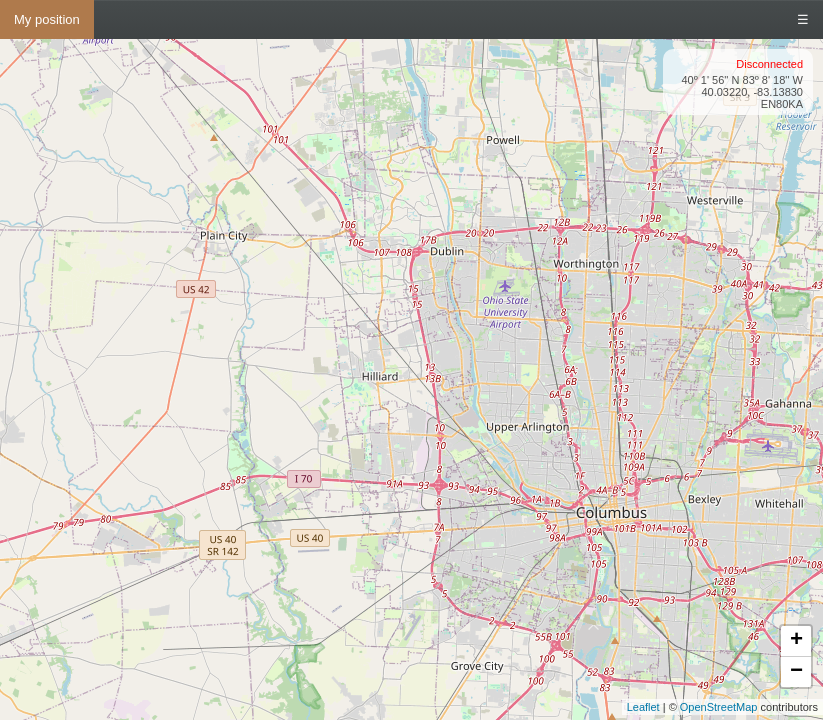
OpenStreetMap (719, 707)
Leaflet (643, 707)
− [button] (796, 672)
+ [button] (796, 641)
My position (47, 19)
